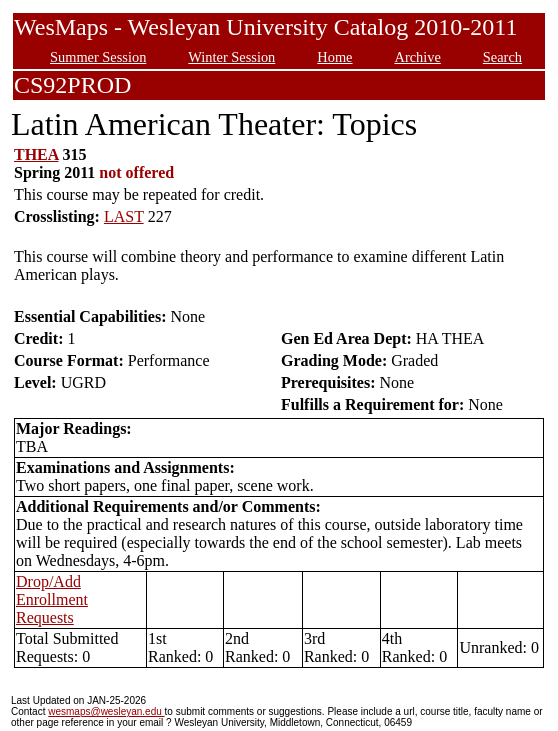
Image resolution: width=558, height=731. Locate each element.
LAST (124, 216)
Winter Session (231, 57)
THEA (36, 154)
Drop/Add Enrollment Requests (52, 599)
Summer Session (98, 57)
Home (334, 57)
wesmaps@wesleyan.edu (106, 711)
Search (502, 57)
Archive (417, 57)
